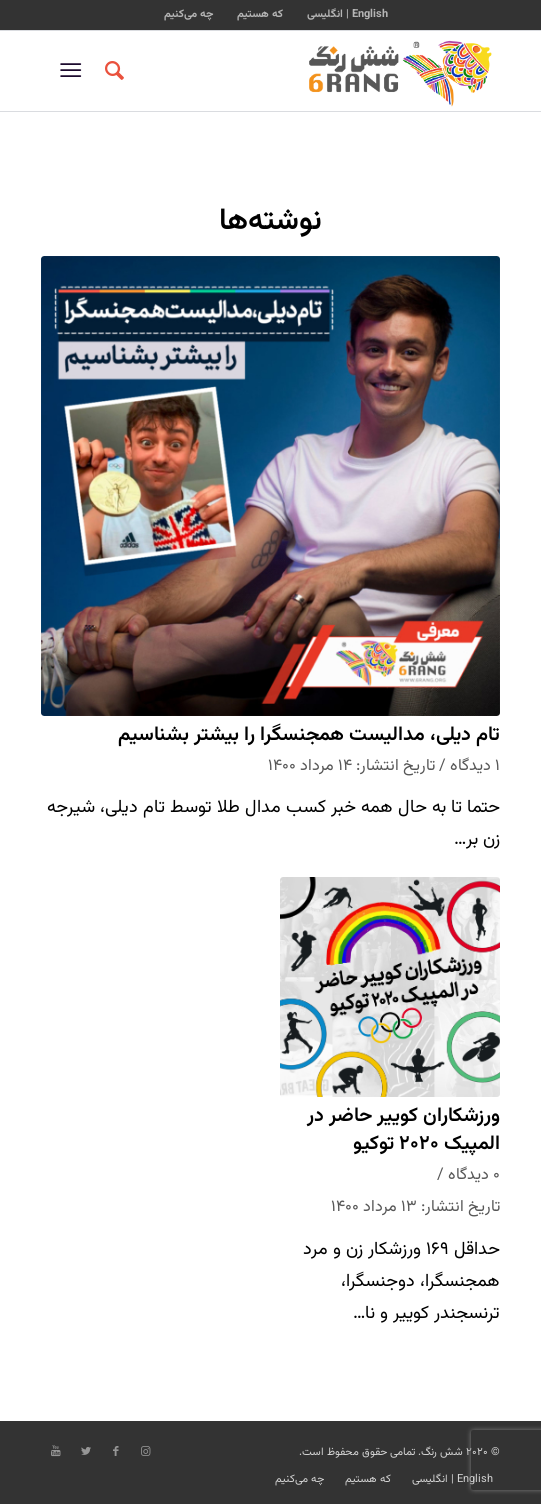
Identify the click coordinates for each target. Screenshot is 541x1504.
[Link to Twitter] (86, 1452)
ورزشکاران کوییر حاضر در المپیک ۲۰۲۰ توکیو (403, 1130)
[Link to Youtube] (56, 1452)
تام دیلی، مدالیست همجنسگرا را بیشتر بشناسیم (309, 735)
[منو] (74, 71)
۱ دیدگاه (475, 766)
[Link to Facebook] (116, 1452)
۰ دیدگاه (474, 1175)
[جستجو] (111, 71)
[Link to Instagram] (146, 1452)
